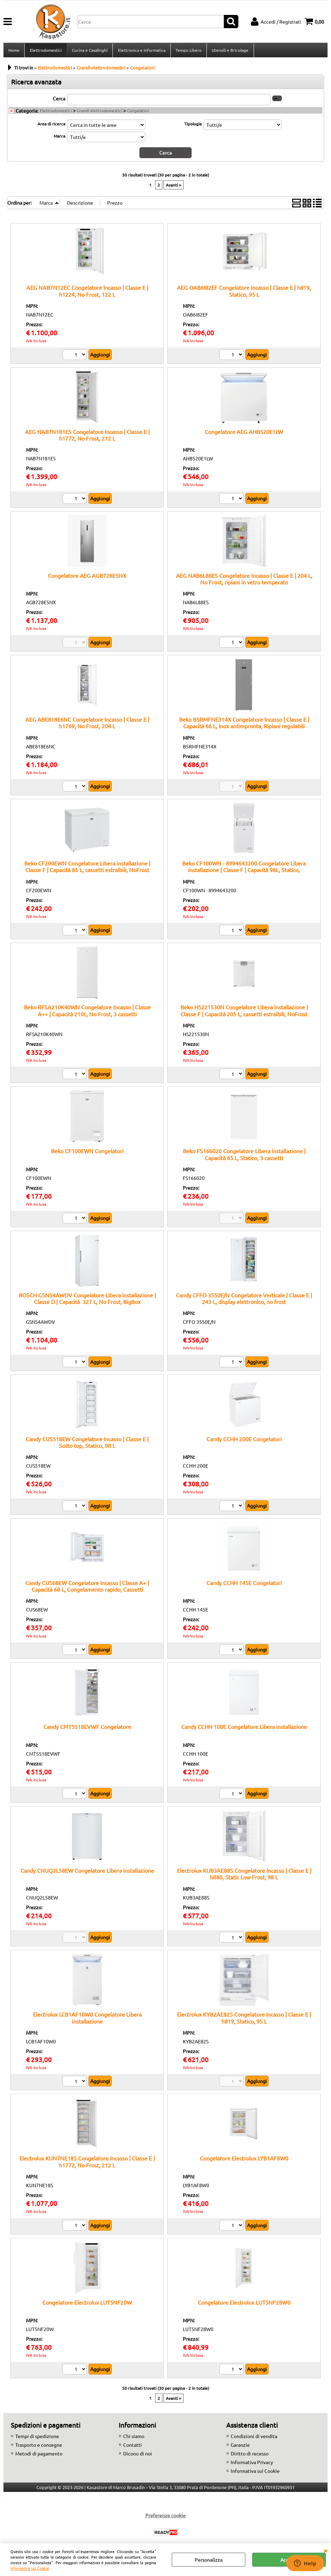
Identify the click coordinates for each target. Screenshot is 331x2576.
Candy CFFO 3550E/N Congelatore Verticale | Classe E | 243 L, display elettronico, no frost (244, 1300)
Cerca (59, 100)
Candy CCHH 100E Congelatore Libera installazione (244, 1728)
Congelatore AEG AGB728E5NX (87, 577)
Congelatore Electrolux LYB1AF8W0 (244, 2160)
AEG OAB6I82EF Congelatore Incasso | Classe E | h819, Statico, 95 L (244, 293)
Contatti (132, 2447)
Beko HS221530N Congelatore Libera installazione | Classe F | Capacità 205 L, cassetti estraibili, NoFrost (244, 1012)
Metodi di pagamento (38, 2455)
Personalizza (208, 2560)
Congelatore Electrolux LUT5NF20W (87, 2303)
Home (13, 51)
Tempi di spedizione (37, 2438)
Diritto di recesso (250, 2455)
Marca (59, 138)
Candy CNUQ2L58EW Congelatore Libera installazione (87, 1872)
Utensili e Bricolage (229, 51)
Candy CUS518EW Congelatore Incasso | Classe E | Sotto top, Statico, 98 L (87, 1444)
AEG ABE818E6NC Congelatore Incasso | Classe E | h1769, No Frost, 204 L (87, 724)
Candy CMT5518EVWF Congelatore (87, 1728)
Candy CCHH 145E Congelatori (244, 1584)
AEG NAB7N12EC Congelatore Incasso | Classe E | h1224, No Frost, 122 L (87, 293)
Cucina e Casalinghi (89, 51)
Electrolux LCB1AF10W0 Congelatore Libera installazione (87, 2019)
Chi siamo (133, 2438)
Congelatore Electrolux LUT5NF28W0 (244, 2303)
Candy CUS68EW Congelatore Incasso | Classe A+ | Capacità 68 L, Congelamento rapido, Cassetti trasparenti (87, 1591)
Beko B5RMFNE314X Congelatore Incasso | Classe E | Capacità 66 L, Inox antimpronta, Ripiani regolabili (244, 724)
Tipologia (193, 126)
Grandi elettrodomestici (99, 112)
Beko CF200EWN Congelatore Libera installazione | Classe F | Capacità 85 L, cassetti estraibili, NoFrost (87, 868)
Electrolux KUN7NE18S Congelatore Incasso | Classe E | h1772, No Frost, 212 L (87, 2163)
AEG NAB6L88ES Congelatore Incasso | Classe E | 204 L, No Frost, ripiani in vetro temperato (244, 581)
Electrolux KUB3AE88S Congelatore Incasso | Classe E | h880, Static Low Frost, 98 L (244, 1875)
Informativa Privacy (252, 2464)
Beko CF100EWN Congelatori (87, 1152)
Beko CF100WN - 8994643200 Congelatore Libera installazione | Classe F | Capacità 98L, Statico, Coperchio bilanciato (244, 872)
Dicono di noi (137, 2455)
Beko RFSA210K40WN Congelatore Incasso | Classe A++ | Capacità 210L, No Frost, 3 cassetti (87, 1012)
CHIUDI (325, 2550)
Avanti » (173, 187)
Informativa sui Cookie (29, 2568)
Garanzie (240, 2447)
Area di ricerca (51, 126)
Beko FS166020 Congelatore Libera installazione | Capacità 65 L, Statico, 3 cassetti (244, 1156)
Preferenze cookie (165, 2517)
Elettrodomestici (45, 51)
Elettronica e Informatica (141, 51)
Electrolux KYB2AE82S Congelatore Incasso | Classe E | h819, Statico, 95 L (244, 2019)
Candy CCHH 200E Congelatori (244, 1440)
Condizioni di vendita (254, 2438)
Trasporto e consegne (38, 2447)
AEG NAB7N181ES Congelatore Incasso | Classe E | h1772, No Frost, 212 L (87, 436)
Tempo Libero (188, 51)
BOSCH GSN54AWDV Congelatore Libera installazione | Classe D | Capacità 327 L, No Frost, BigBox (87, 1300)
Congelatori (138, 112)
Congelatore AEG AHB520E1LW (244, 433)
